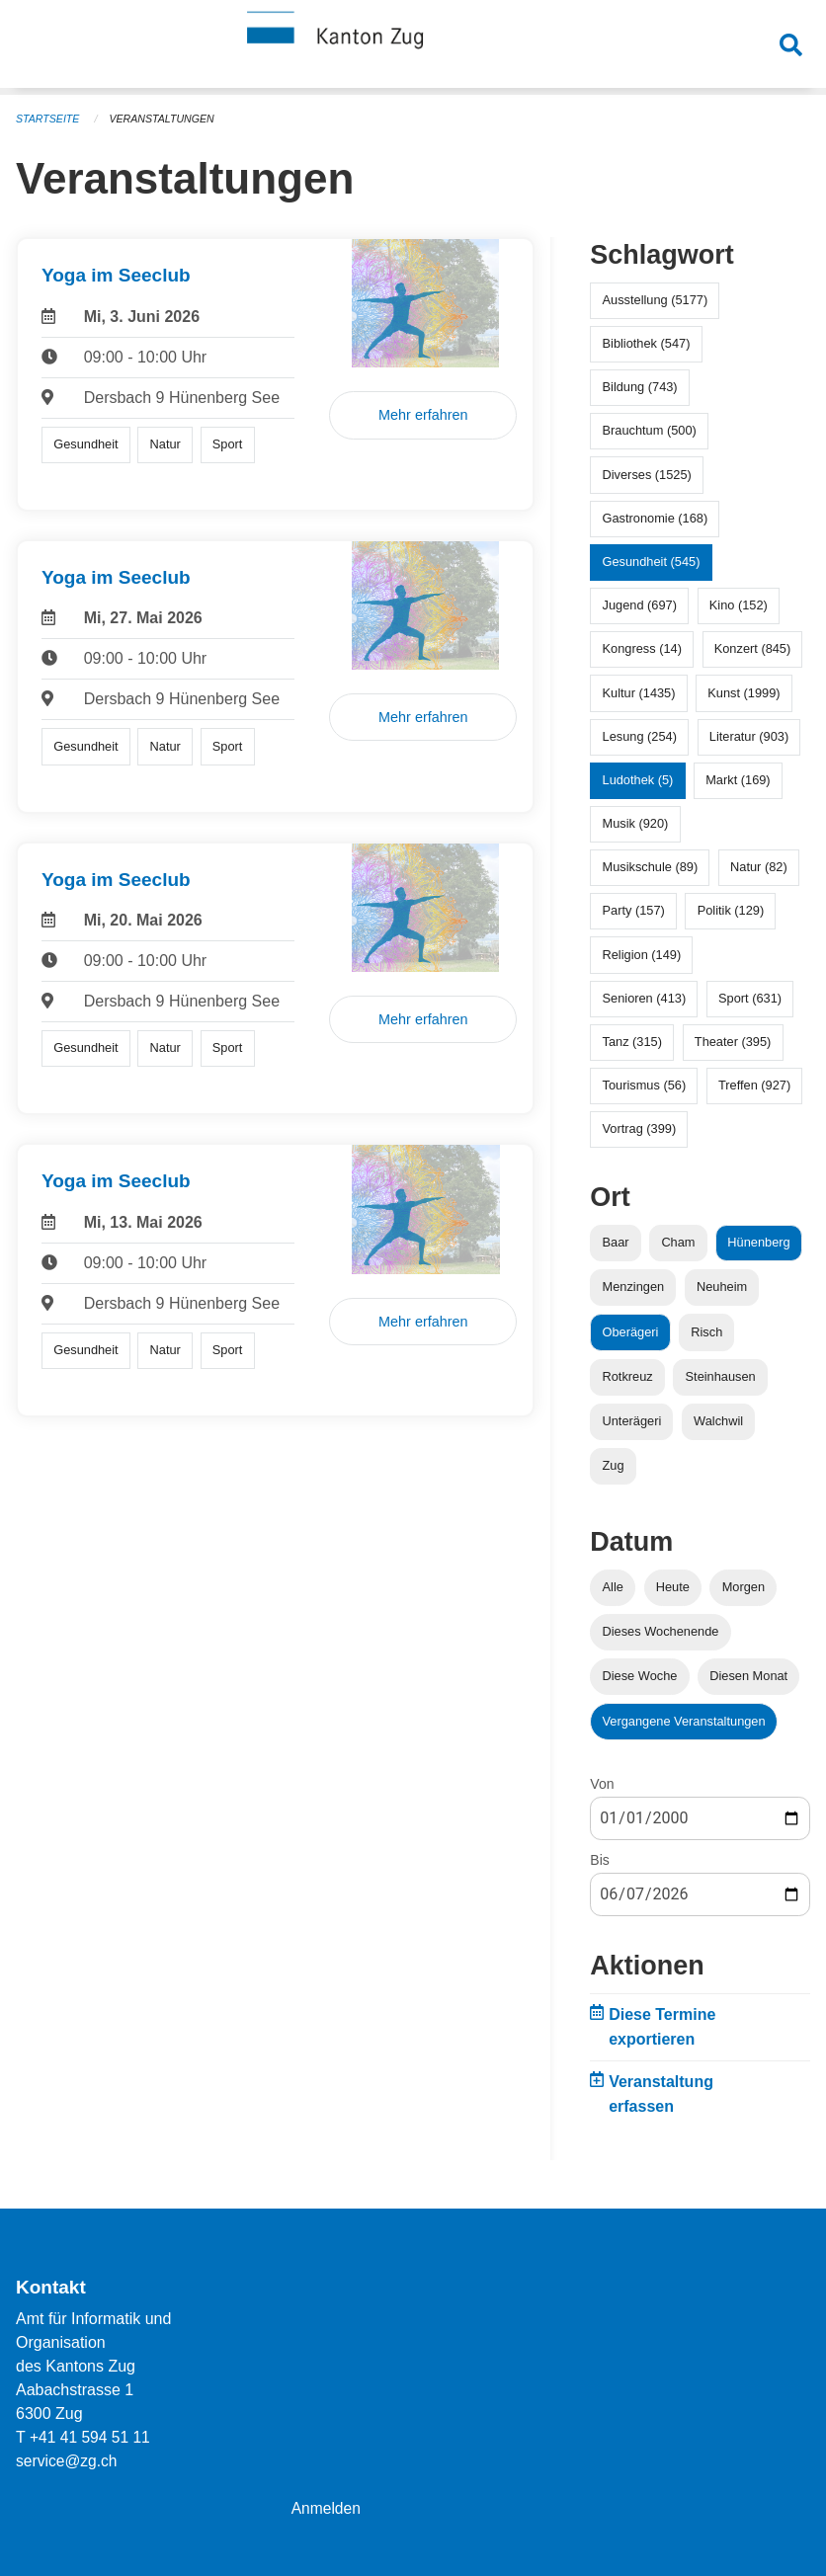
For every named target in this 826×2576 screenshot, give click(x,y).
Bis (599, 1860)
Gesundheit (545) (652, 561)
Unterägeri (632, 1420)
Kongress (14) (642, 648)
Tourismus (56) (645, 1085)
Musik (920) (636, 823)
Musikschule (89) (651, 866)
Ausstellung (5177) (655, 299)
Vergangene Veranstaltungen (684, 1721)
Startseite (49, 118)
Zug (613, 1465)
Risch (706, 1332)
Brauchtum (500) (650, 430)
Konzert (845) (752, 648)
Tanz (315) (632, 1041)
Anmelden (327, 2508)
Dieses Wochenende (661, 1631)
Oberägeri (631, 1332)
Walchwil (718, 1420)
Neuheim (722, 1286)
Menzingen (634, 1286)
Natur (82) (758, 866)
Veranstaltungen (166, 118)
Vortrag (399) (640, 1128)
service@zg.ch (68, 2461)
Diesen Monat (748, 1675)
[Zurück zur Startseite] (413, 47)
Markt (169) (737, 779)
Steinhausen (721, 1376)
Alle (613, 1586)
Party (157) (634, 910)
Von (602, 1784)
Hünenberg (758, 1242)
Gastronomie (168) (655, 518)
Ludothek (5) (638, 779)
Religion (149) (642, 954)
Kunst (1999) (743, 692)
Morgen (743, 1586)
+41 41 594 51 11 (91, 2437)
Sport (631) (750, 998)
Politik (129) (731, 910)
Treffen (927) (754, 1085)
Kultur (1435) (639, 692)
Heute (673, 1586)
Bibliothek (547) (647, 343)
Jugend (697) (640, 605)
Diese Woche (640, 1675)
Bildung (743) (640, 386)
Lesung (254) (640, 736)
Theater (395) (733, 1041)
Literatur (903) (748, 736)
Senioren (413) (645, 998)
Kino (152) (738, 605)
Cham (678, 1242)
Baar (616, 1242)
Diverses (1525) (647, 474)
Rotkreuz (628, 1376)
